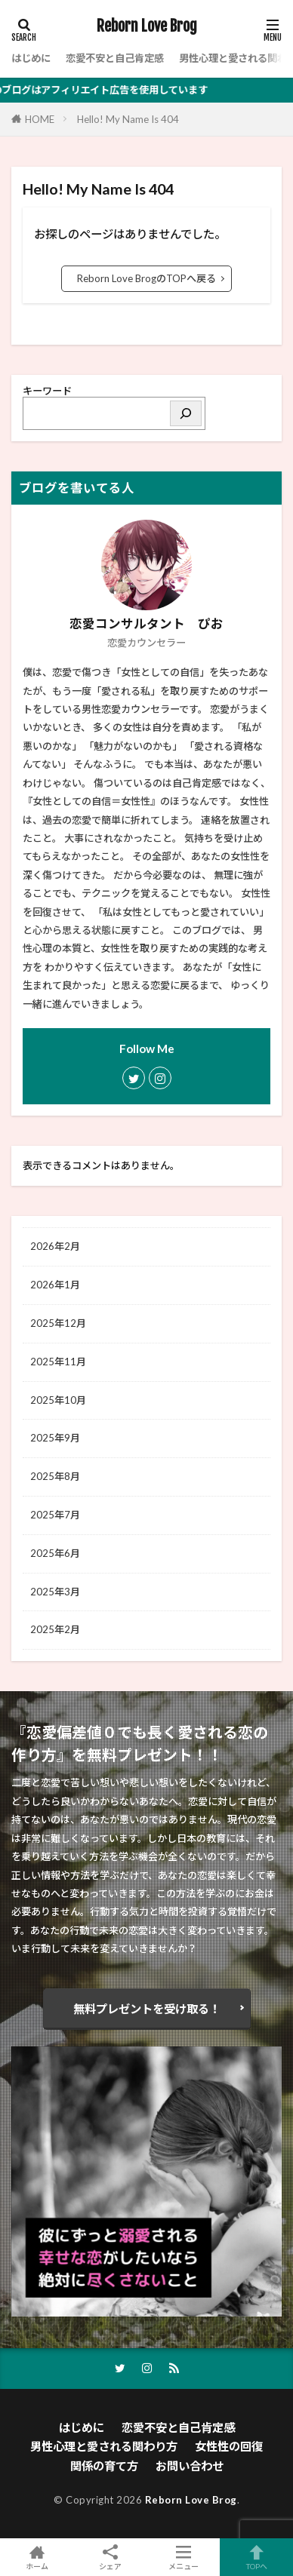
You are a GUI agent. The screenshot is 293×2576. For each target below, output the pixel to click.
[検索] (186, 413)
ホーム (36, 2557)
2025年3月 (55, 1592)
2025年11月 (58, 1362)
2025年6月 (55, 1553)
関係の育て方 (104, 2466)
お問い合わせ (190, 2466)
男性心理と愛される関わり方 (103, 2446)
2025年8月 (55, 1476)
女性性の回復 (229, 2446)
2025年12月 (58, 1323)
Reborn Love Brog (147, 26)
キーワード (47, 391)
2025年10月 (58, 1400)
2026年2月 (55, 1246)
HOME (39, 119)
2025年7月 (55, 1515)
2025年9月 (55, 1438)
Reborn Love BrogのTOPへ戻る (146, 278)
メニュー (183, 2557)
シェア (109, 2557)
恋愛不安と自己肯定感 (115, 58)
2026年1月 (55, 1285)
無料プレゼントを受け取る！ (147, 2009)
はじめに (31, 58)
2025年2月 (55, 1629)
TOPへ (256, 2557)
